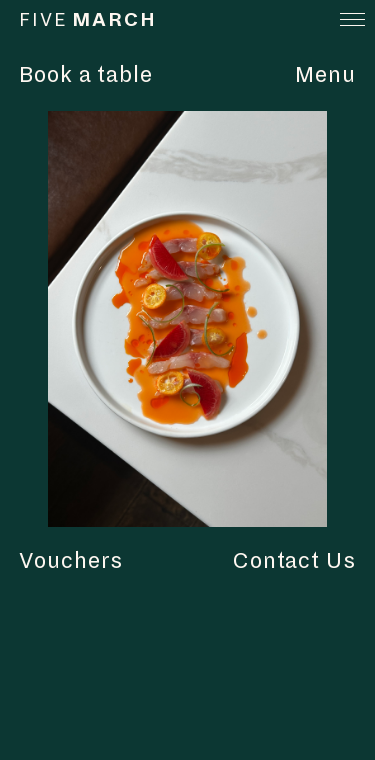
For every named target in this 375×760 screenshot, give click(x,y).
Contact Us (295, 561)
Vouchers (71, 561)
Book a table (86, 75)
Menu (325, 75)
